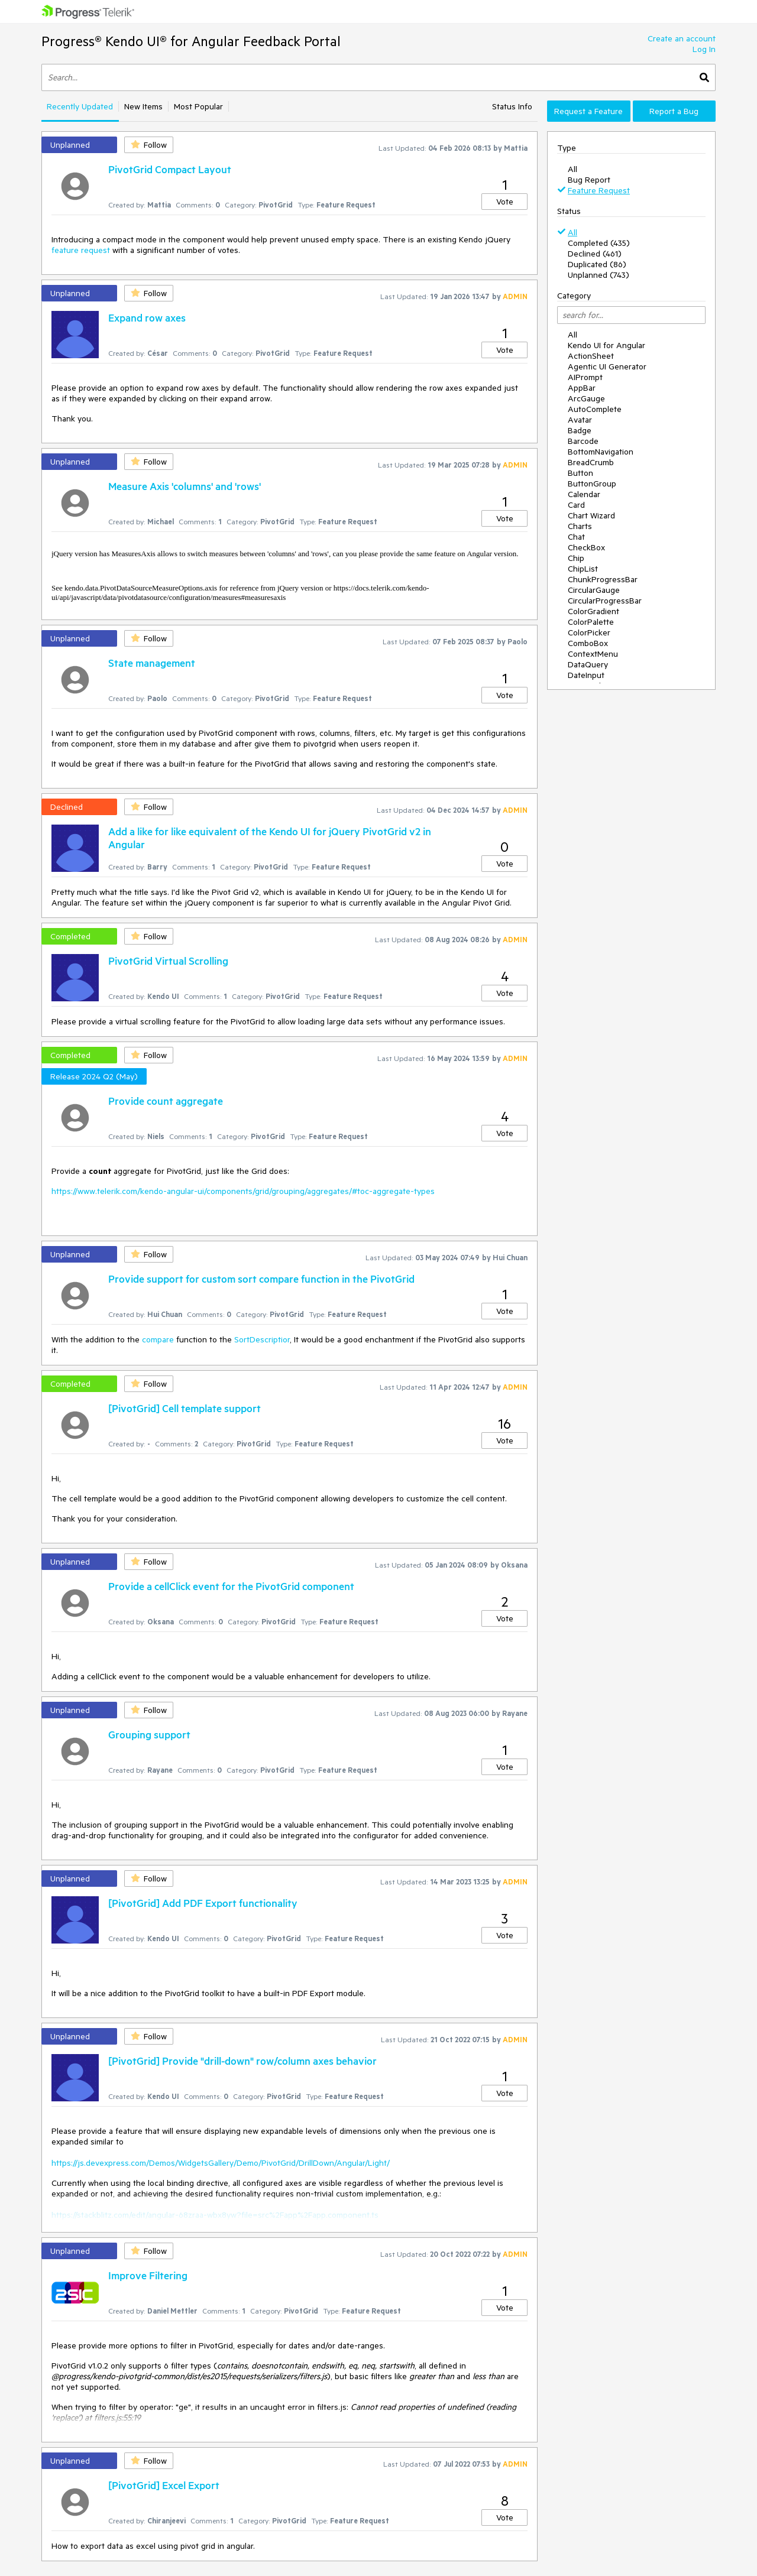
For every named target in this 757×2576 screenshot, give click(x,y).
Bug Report (589, 179)
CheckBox (586, 547)
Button (580, 473)
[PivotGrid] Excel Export (163, 2484)
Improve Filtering (147, 2275)
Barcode (583, 441)
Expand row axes (147, 317)
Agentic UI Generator (607, 366)
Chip (576, 558)
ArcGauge (586, 398)
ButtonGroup (592, 483)
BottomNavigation (600, 451)
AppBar (582, 387)
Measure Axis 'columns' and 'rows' (184, 485)
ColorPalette (591, 622)
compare (158, 1339)
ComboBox (588, 643)
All (572, 169)
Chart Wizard (591, 515)
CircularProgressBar (605, 600)
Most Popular (198, 106)
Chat (576, 536)
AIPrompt (585, 377)
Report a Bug (673, 111)
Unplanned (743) (598, 275)
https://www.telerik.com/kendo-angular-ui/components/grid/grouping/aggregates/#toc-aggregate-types (243, 1191)
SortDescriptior (262, 1339)
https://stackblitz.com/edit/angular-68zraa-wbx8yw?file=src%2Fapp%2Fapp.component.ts (214, 2215)
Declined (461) (595, 253)
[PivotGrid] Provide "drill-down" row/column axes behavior (242, 2060)
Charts (580, 526)
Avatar (580, 419)
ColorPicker (589, 632)
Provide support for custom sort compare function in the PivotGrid (261, 1278)
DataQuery (588, 664)
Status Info (512, 106)
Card (576, 504)
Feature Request (599, 190)
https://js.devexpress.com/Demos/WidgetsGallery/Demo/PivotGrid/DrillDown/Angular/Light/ (220, 2163)
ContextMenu (593, 653)
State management (151, 662)
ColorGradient (593, 611)
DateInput (586, 675)
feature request (80, 250)
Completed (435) (599, 243)
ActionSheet (591, 356)
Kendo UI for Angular (606, 345)
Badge (579, 430)
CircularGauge (594, 590)
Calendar (584, 494)
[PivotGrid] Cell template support (184, 1407)
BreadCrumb (591, 462)
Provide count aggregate (165, 1100)
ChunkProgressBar (603, 579)
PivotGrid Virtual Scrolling (168, 960)
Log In (704, 49)
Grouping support (149, 1734)
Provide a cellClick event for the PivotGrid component (231, 1585)
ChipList (583, 568)
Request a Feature (588, 111)
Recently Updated (80, 106)
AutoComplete (595, 409)
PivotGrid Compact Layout (169, 169)
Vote (504, 201)
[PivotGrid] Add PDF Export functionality (202, 1902)
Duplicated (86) (597, 264)
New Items (143, 106)
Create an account (682, 38)
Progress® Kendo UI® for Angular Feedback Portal (191, 41)
